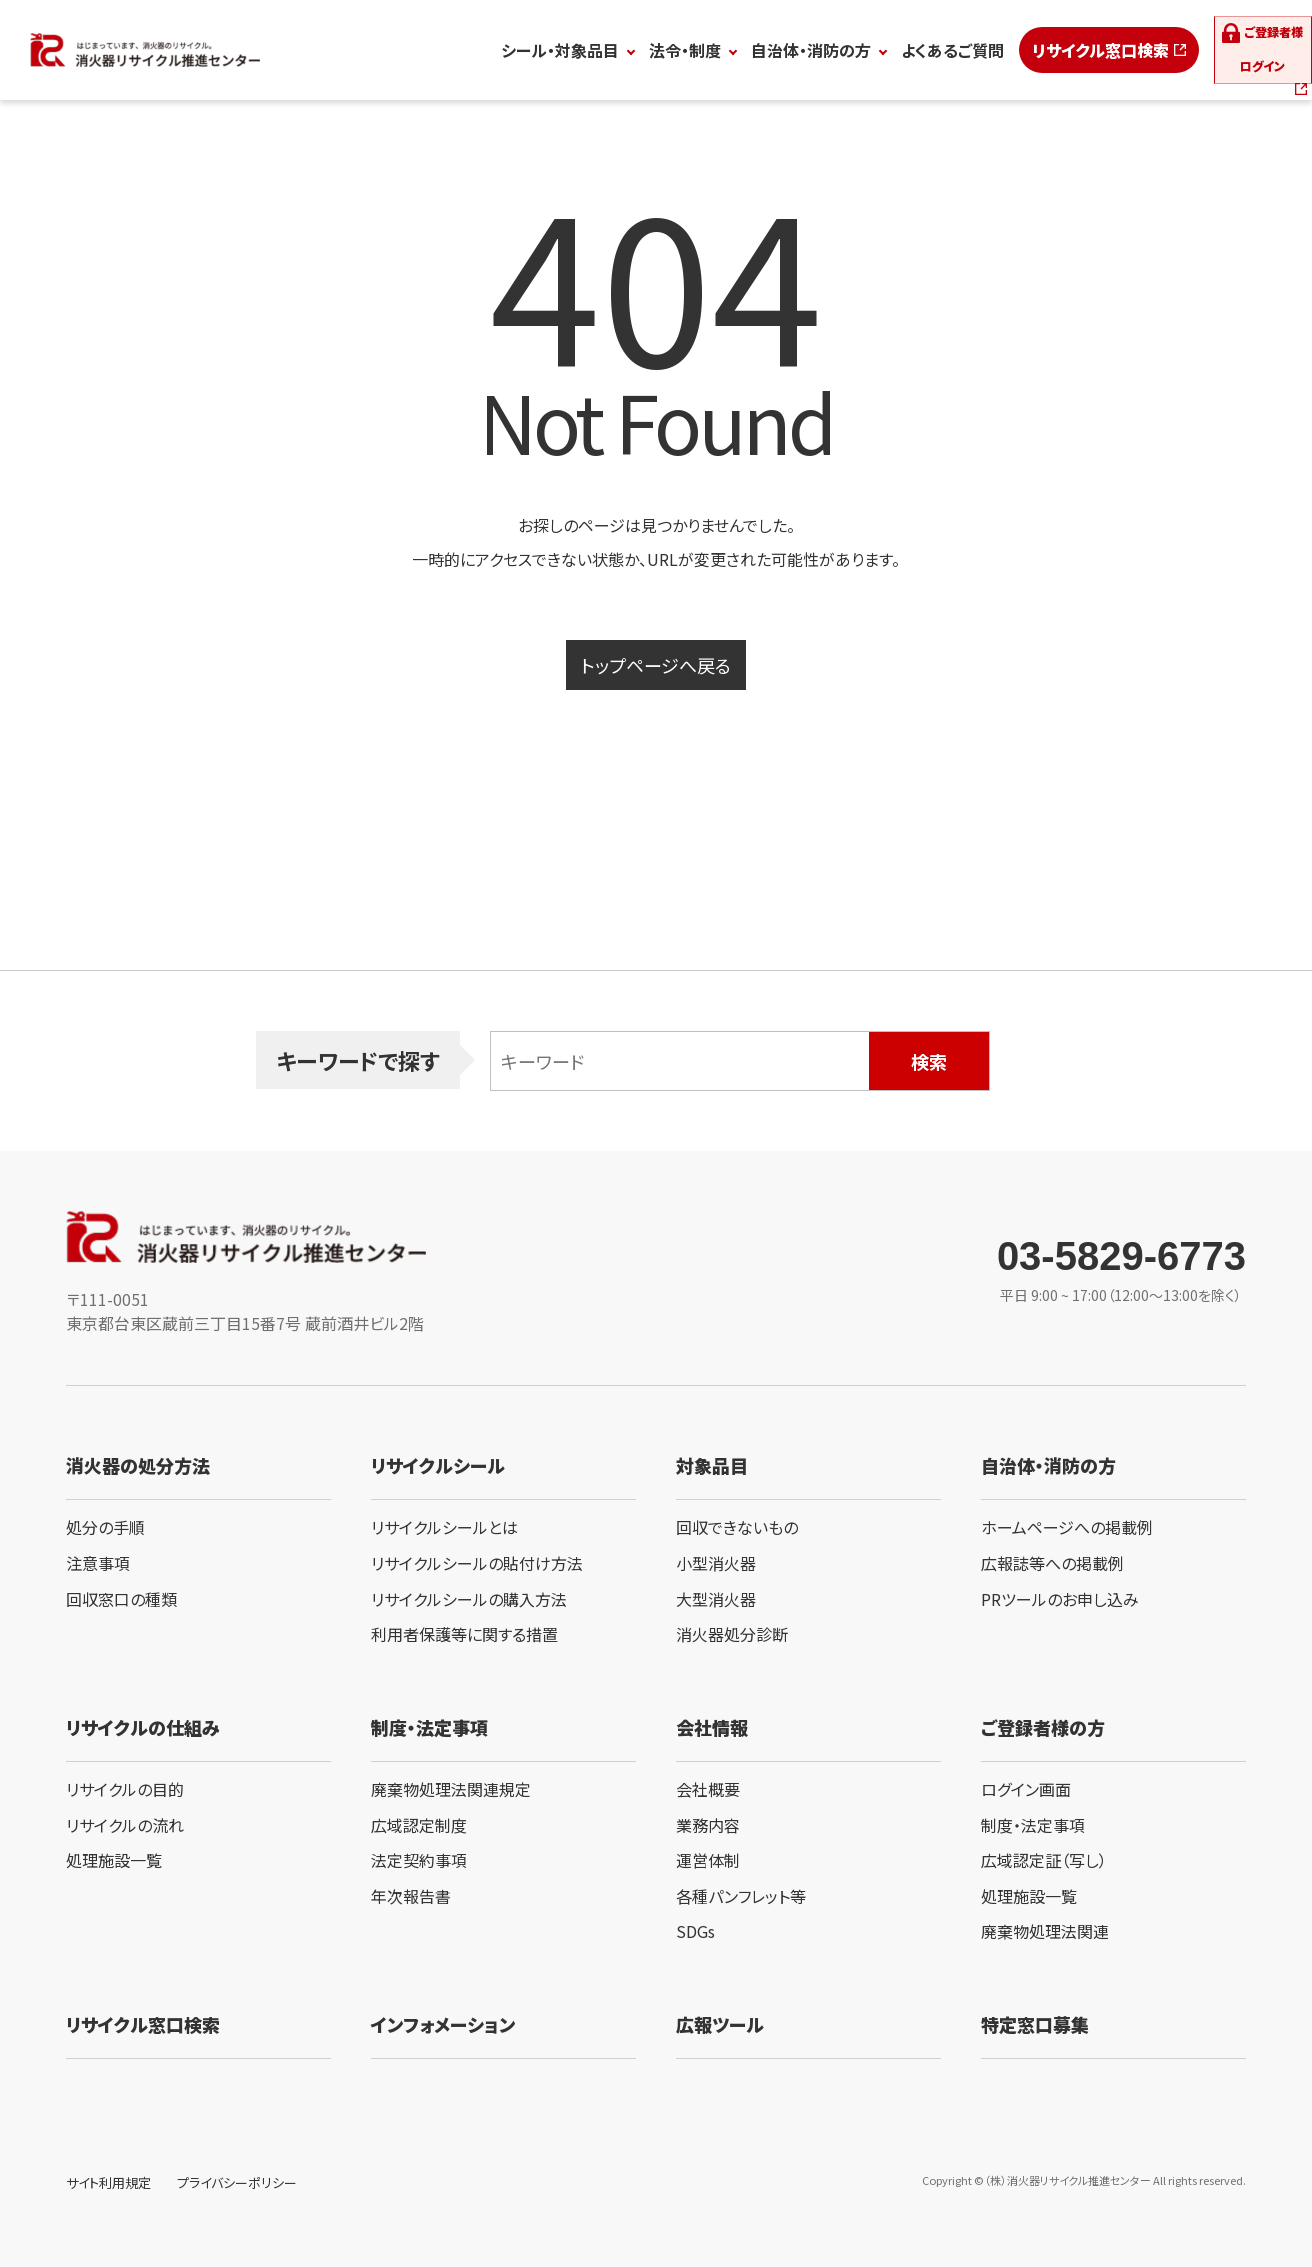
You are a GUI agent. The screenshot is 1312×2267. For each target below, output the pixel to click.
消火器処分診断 (732, 1634)
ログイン (1234, 50)
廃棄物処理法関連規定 (451, 1789)
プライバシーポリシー (237, 2182)
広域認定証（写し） (1044, 1860)
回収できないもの (737, 1527)
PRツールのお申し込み (1060, 1599)
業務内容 (708, 1825)
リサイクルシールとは (444, 1527)
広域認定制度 (419, 1825)
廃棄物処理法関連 (1045, 1931)
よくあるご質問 (870, 50)
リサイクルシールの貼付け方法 (477, 1563)
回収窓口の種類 (121, 1599)
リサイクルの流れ (125, 1825)
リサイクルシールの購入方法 (469, 1599)
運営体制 (708, 1860)
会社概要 (708, 1789)
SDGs (695, 1931)
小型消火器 (716, 1563)
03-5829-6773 (1121, 1256)
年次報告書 (411, 1896)
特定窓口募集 (1035, 2024)
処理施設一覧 (114, 1860)
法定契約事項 (419, 1860)
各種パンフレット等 (741, 1896)
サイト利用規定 (108, 2182)
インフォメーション (443, 2024)
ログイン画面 (1026, 1789)
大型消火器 (716, 1599)
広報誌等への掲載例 (1052, 1563)
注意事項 (98, 1563)
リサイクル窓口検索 (1018, 50)
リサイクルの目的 (125, 1789)
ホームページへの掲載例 (1067, 1527)
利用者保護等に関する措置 (464, 1634)
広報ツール (720, 2024)
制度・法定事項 (1033, 1825)
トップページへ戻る (656, 665)
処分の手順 (105, 1527)
